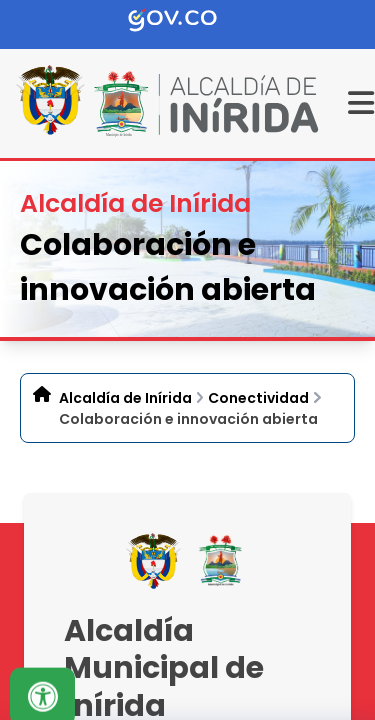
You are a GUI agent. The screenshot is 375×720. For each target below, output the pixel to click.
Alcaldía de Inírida (125, 398)
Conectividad (258, 398)
